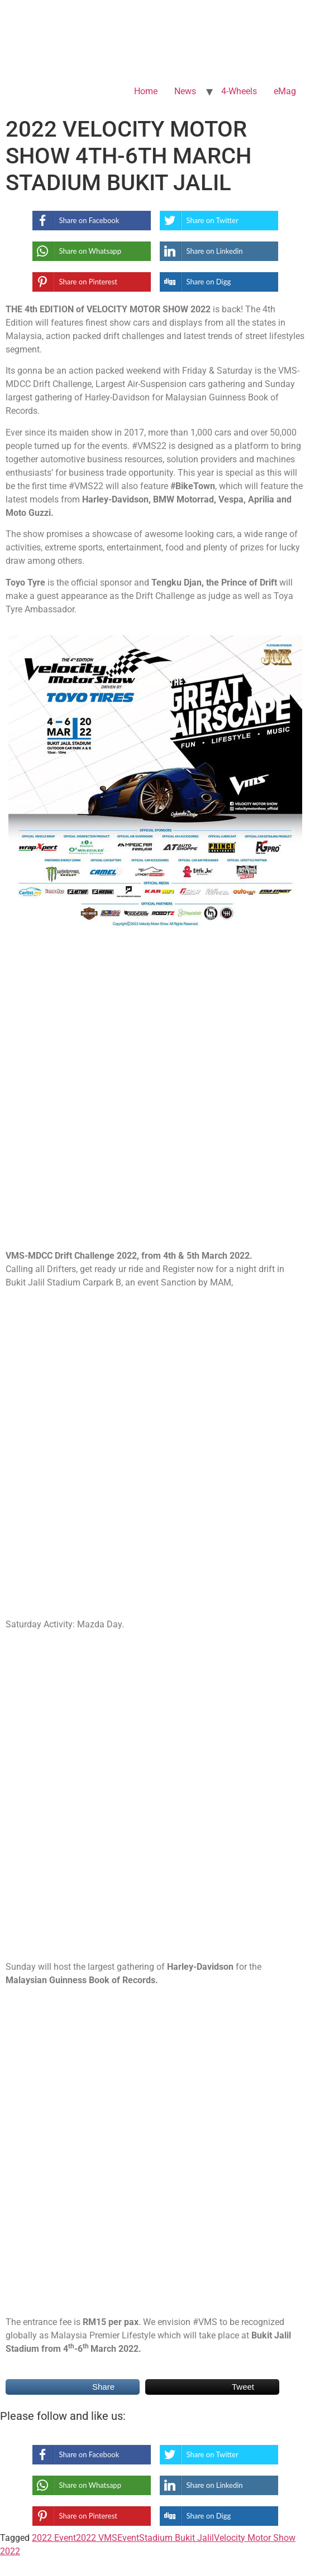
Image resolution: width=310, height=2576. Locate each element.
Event (128, 2537)
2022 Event (54, 2537)
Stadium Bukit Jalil (176, 2537)
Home (146, 91)
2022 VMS (96, 2537)
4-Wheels (239, 91)
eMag (285, 91)
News (185, 91)
